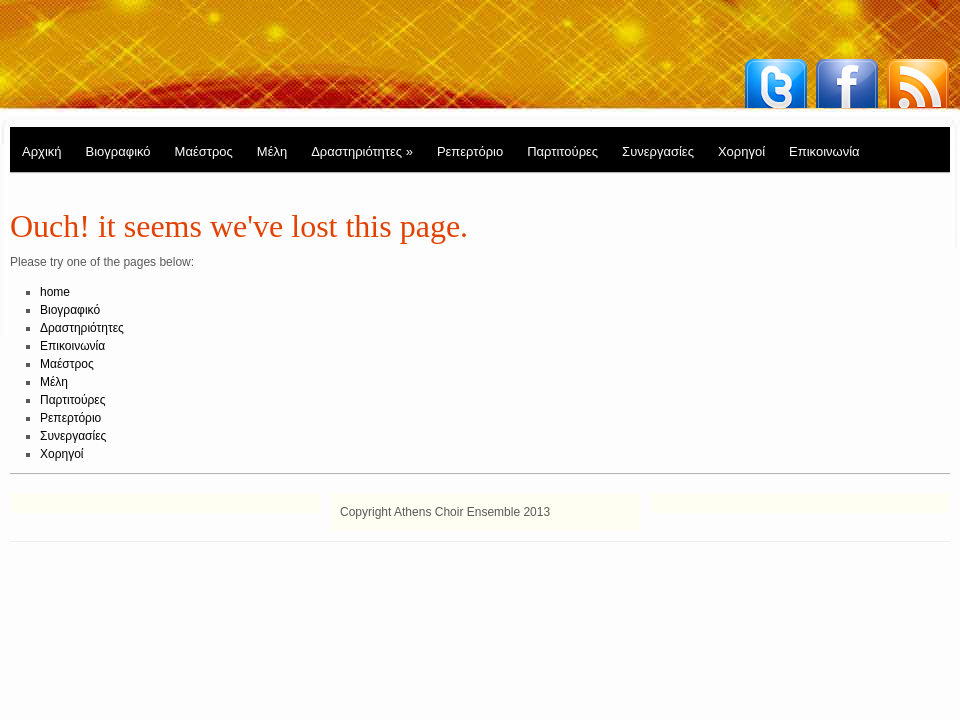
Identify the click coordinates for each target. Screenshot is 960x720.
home (55, 292)
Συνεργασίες (658, 151)
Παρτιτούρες (562, 151)
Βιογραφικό (118, 151)
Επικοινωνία (824, 151)
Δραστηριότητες (362, 151)
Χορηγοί (741, 151)
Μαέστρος (204, 151)
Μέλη (272, 151)
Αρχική (42, 151)
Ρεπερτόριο (470, 151)
